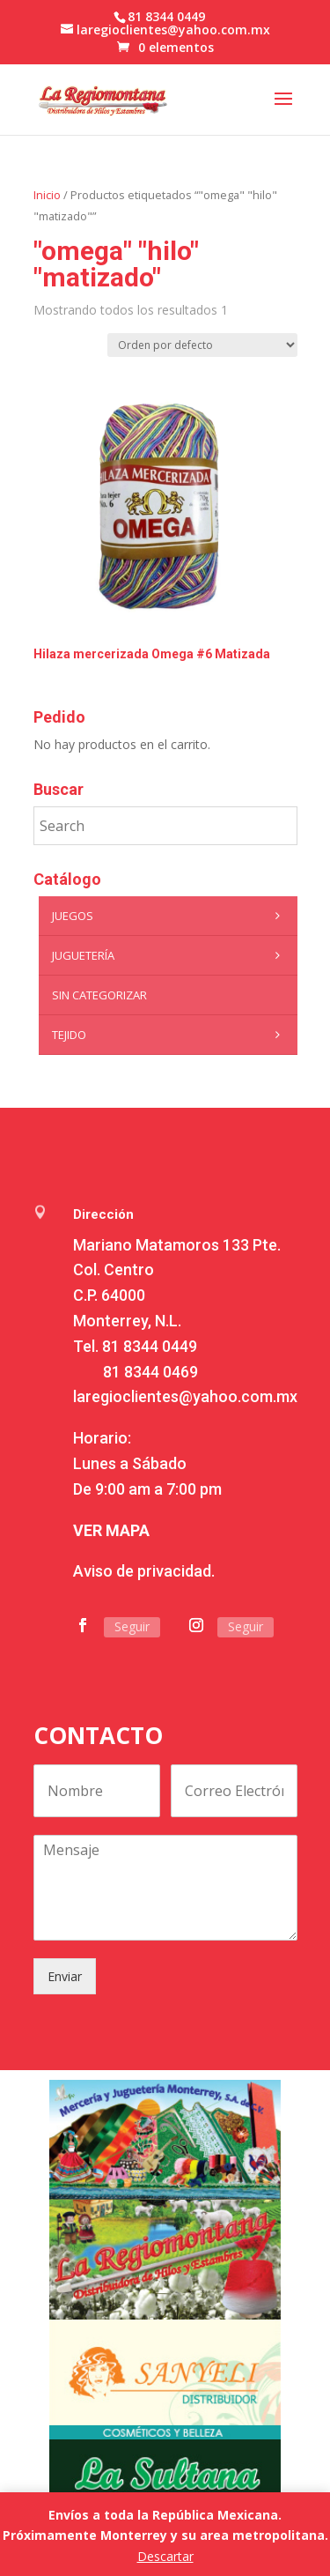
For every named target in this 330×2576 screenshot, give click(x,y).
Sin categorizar (99, 995)
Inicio (47, 195)
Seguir (132, 1626)
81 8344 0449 (149, 1346)
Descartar (165, 2556)
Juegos (170, 915)
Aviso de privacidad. (144, 1571)
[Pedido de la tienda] (202, 345)
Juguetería (170, 955)
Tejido (170, 1034)
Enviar (65, 1976)
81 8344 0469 (150, 1371)
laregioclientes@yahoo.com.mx (185, 1396)
